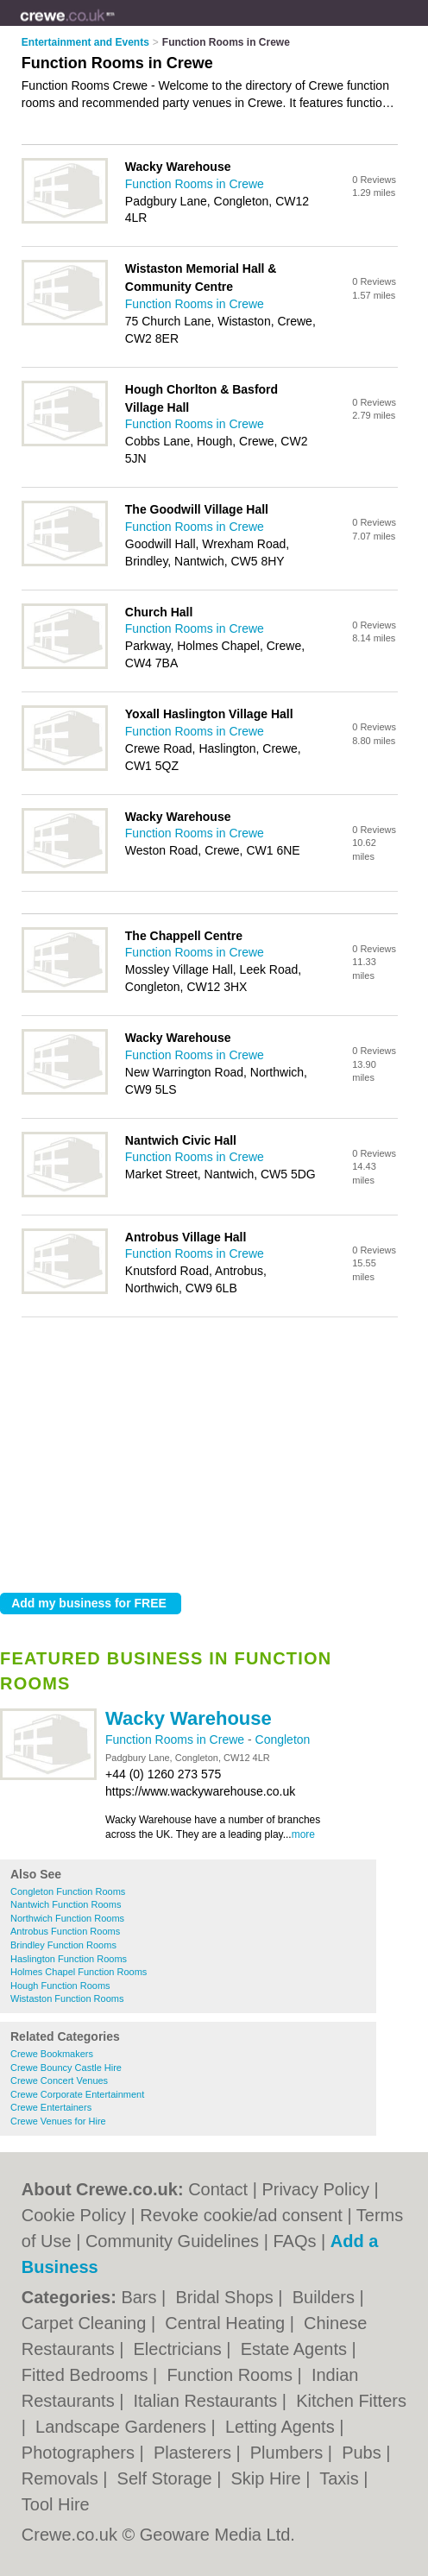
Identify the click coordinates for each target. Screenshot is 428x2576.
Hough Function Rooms (60, 1985)
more (303, 1834)
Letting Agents (282, 2426)
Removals (62, 2478)
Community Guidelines (172, 2241)
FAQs (294, 2241)
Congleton (283, 1739)
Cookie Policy (74, 2215)
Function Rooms (232, 2374)
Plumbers (289, 2452)
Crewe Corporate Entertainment (77, 2094)
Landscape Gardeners (123, 2426)
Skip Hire (268, 2478)
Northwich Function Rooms (67, 1918)
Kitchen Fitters (351, 2400)
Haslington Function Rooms (68, 1959)
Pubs (364, 2452)
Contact (218, 2189)
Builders (326, 2297)
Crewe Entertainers (50, 2107)
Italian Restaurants (208, 2400)
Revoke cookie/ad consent (241, 2215)
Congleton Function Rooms (67, 1891)
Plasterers (195, 2452)
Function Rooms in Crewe (176, 1739)
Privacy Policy (314, 2189)
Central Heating (227, 2323)
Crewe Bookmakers (51, 2054)
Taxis (341, 2478)
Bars (141, 2297)
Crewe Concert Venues (59, 2080)
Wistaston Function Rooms (66, 1998)
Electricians (180, 2348)
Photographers (81, 2452)
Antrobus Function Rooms (65, 1931)
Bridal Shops (226, 2297)
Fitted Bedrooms (87, 2374)
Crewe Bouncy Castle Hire (66, 2067)
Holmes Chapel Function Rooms (78, 1972)
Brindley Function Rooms (63, 1945)
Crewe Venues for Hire (58, 2121)
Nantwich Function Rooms (65, 1904)
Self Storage (167, 2478)
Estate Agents (296, 2348)
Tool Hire (56, 2504)
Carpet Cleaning (86, 2323)
